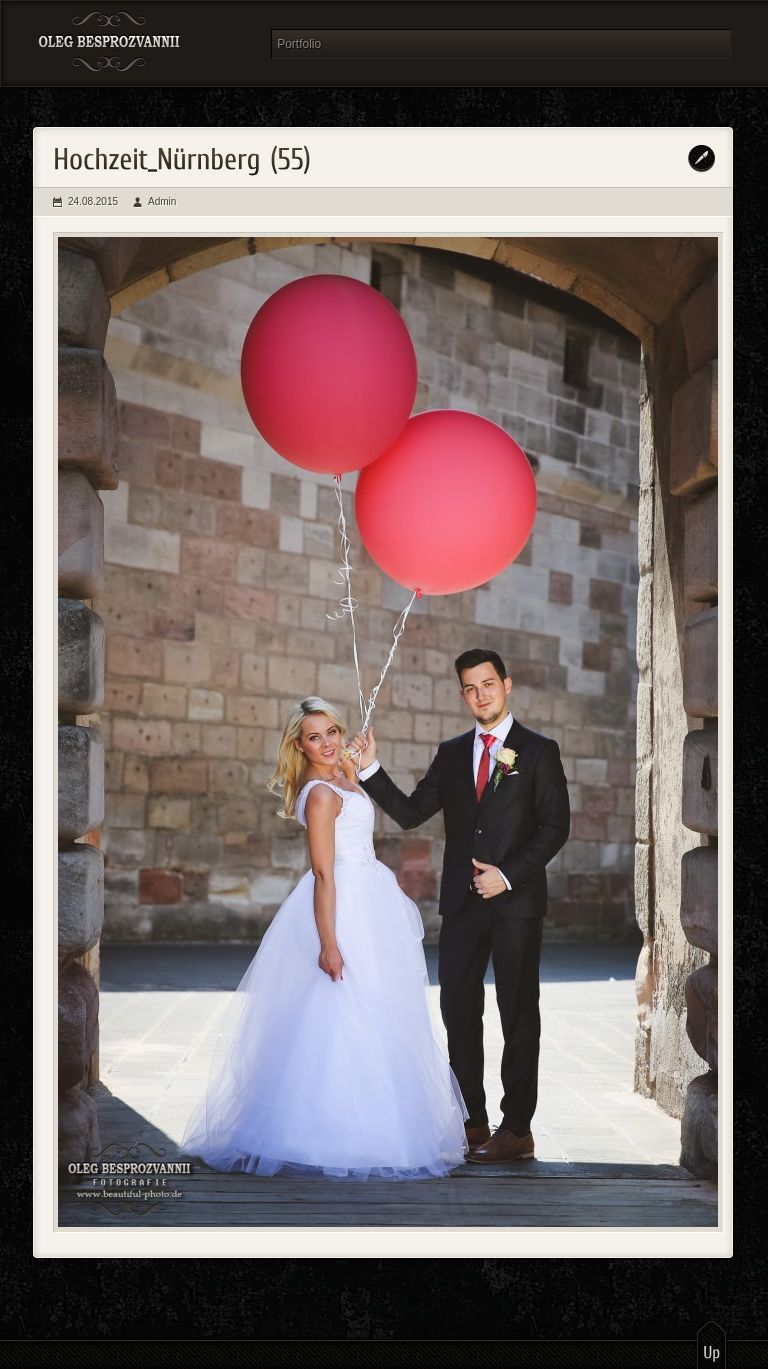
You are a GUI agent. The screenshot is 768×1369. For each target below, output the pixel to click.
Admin (162, 201)
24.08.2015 (93, 201)
